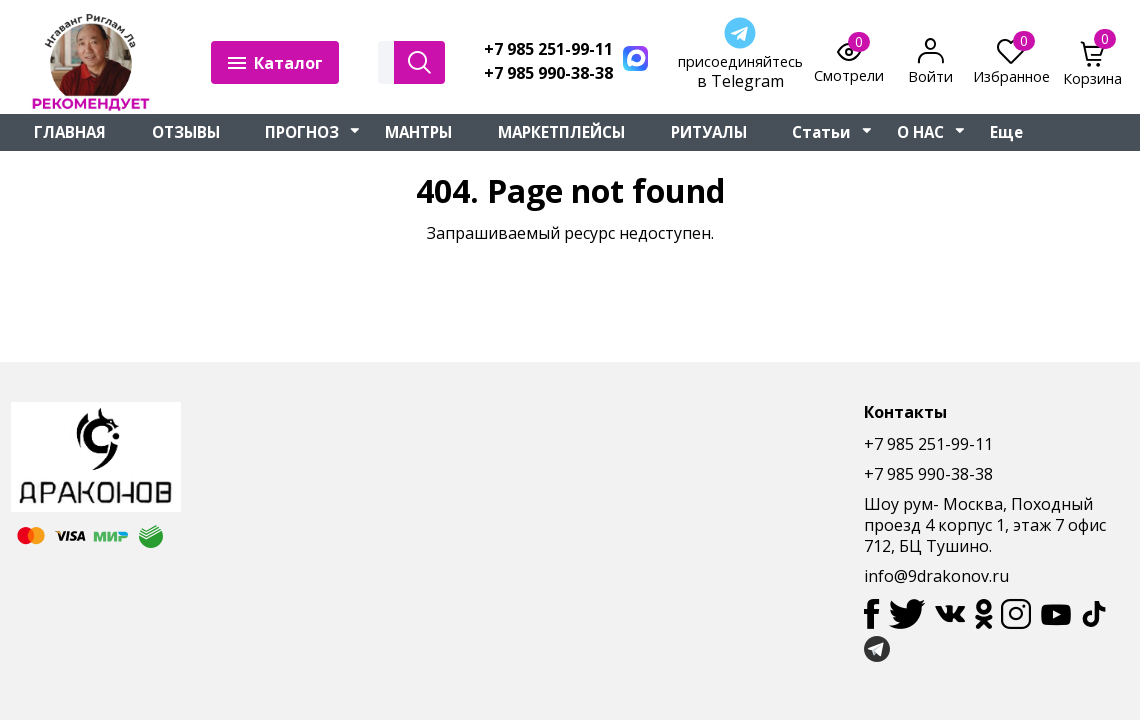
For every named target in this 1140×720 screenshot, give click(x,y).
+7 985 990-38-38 (548, 73)
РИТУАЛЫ (709, 132)
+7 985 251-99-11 (548, 49)
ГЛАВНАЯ (70, 132)
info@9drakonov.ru (936, 576)
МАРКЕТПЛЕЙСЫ (561, 132)
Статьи (821, 132)
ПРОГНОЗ (302, 132)
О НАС (920, 132)
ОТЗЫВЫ (186, 132)
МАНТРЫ (418, 132)
